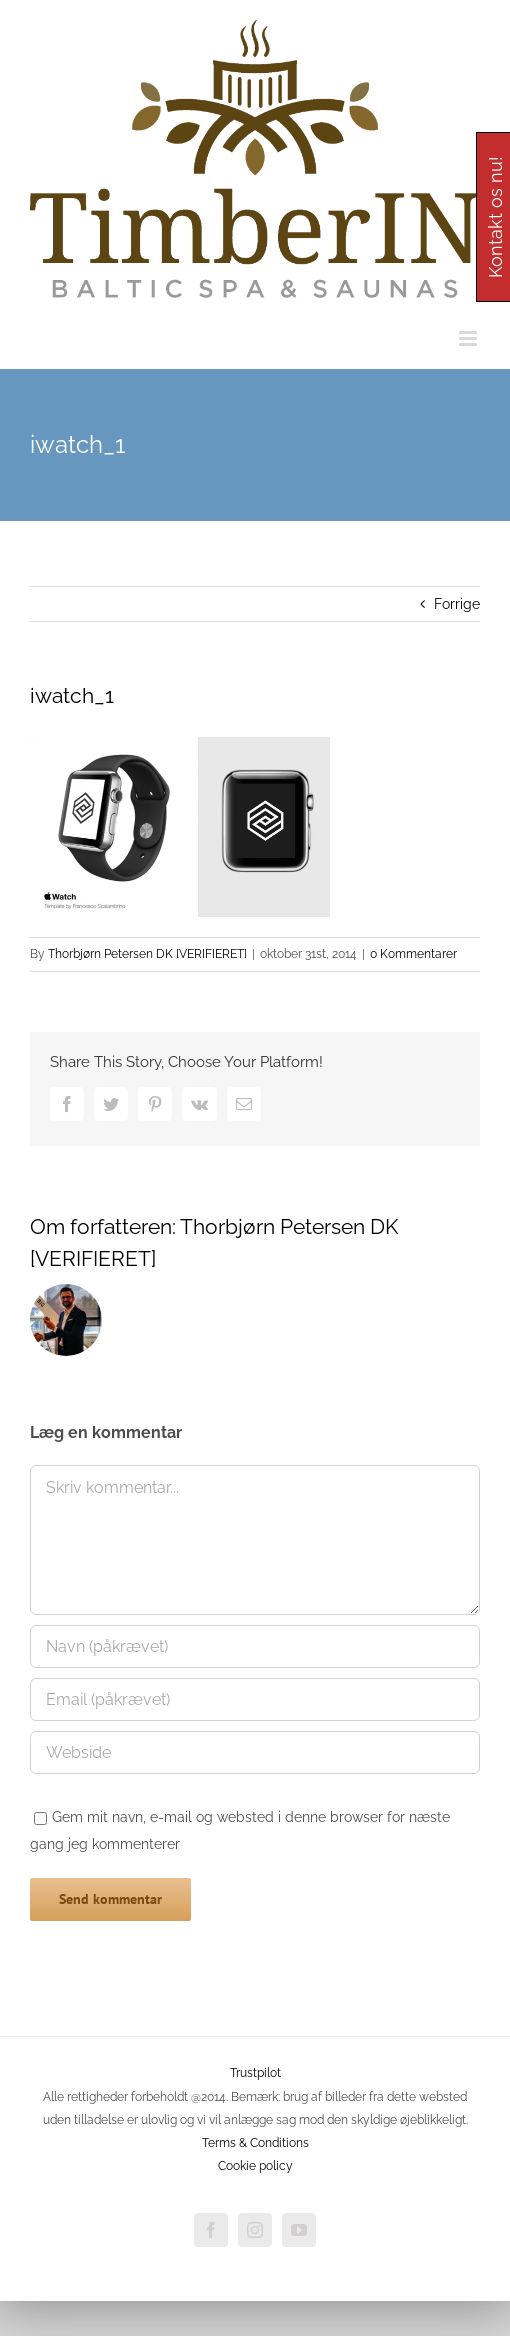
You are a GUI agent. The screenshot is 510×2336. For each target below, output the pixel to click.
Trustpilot (255, 2073)
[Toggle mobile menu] (469, 338)
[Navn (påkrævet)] (255, 1646)
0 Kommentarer (413, 954)
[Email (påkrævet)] (255, 1699)
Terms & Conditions (255, 2143)
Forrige (457, 604)
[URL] (255, 1752)
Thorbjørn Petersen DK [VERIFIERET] (147, 954)
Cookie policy (255, 2166)
